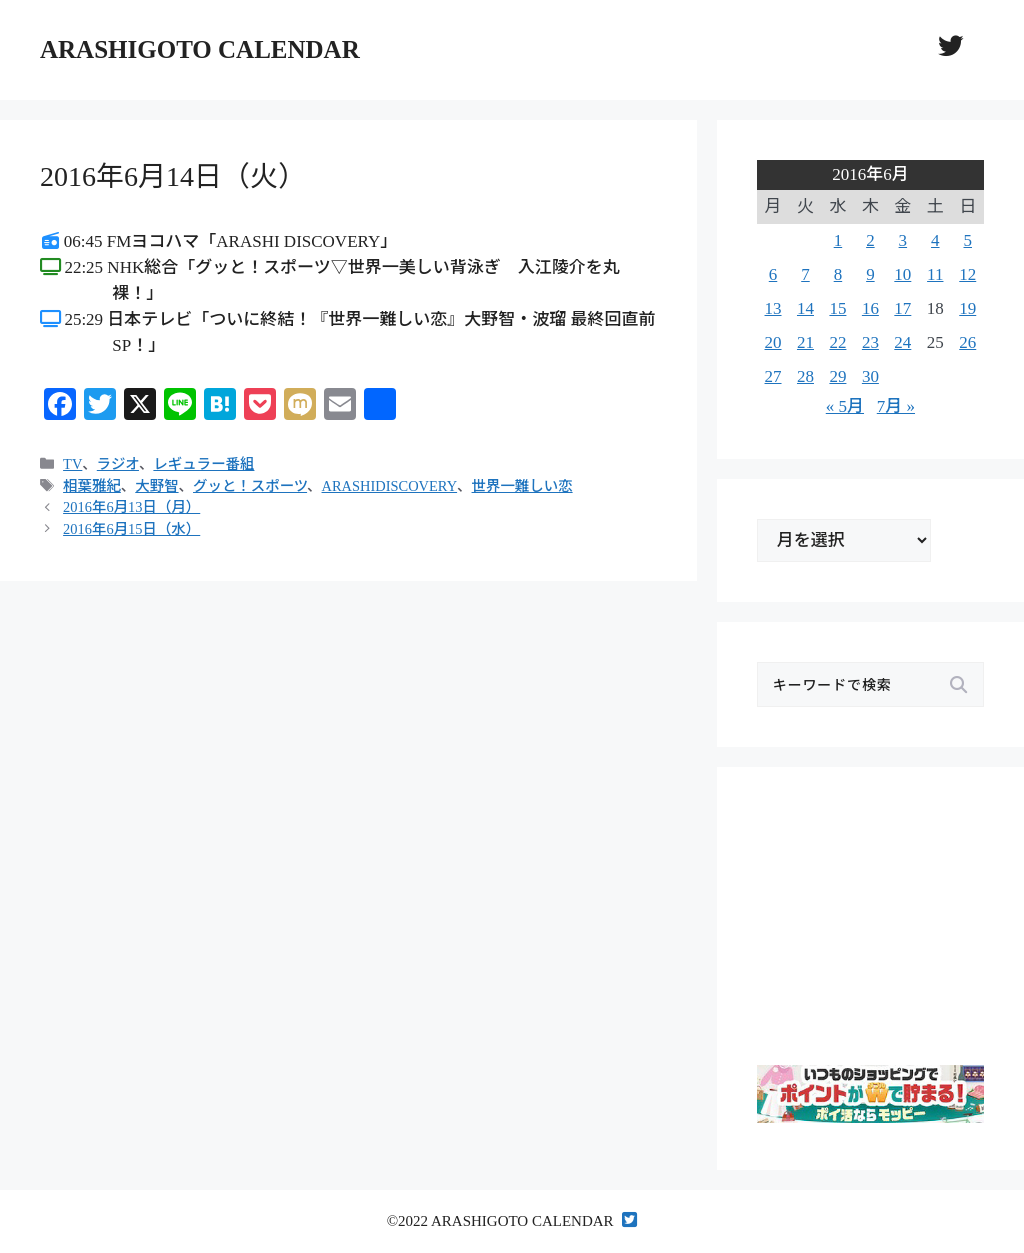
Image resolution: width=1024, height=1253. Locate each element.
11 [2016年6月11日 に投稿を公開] (935, 274)
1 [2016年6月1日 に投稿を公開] (838, 240)
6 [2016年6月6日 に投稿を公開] (773, 274)
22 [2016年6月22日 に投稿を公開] (837, 342)
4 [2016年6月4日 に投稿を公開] (935, 240)
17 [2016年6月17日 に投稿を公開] (902, 308)
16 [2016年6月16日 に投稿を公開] (870, 308)
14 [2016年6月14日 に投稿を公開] (805, 308)
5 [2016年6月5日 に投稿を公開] (968, 240)
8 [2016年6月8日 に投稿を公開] (838, 274)
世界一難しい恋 (522, 486)
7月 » (896, 406)
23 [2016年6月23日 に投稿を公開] (870, 342)
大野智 (156, 486)
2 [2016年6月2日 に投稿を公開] (870, 240)
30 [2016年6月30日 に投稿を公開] (870, 376)
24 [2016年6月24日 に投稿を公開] (902, 342)
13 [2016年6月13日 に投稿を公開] (773, 308)
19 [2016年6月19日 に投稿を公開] (967, 308)
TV (72, 464)
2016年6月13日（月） (131, 507)
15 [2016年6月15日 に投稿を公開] (837, 308)
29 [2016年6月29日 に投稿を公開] (837, 376)
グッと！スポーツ (250, 486)
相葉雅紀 (92, 486)
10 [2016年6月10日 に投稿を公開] (902, 274)
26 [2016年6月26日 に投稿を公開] (967, 342)
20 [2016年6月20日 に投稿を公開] (773, 342)
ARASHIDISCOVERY (390, 486)
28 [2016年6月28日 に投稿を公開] (805, 376)
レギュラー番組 (203, 464)
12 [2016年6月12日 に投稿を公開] (967, 274)
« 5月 (845, 406)
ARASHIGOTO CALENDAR (200, 49)
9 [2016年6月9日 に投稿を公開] (870, 274)
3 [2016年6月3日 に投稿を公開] (903, 240)
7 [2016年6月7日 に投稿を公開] (805, 274)
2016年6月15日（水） (131, 529)
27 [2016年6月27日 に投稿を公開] (773, 376)
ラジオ (118, 464)
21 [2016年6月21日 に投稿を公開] (805, 342)
